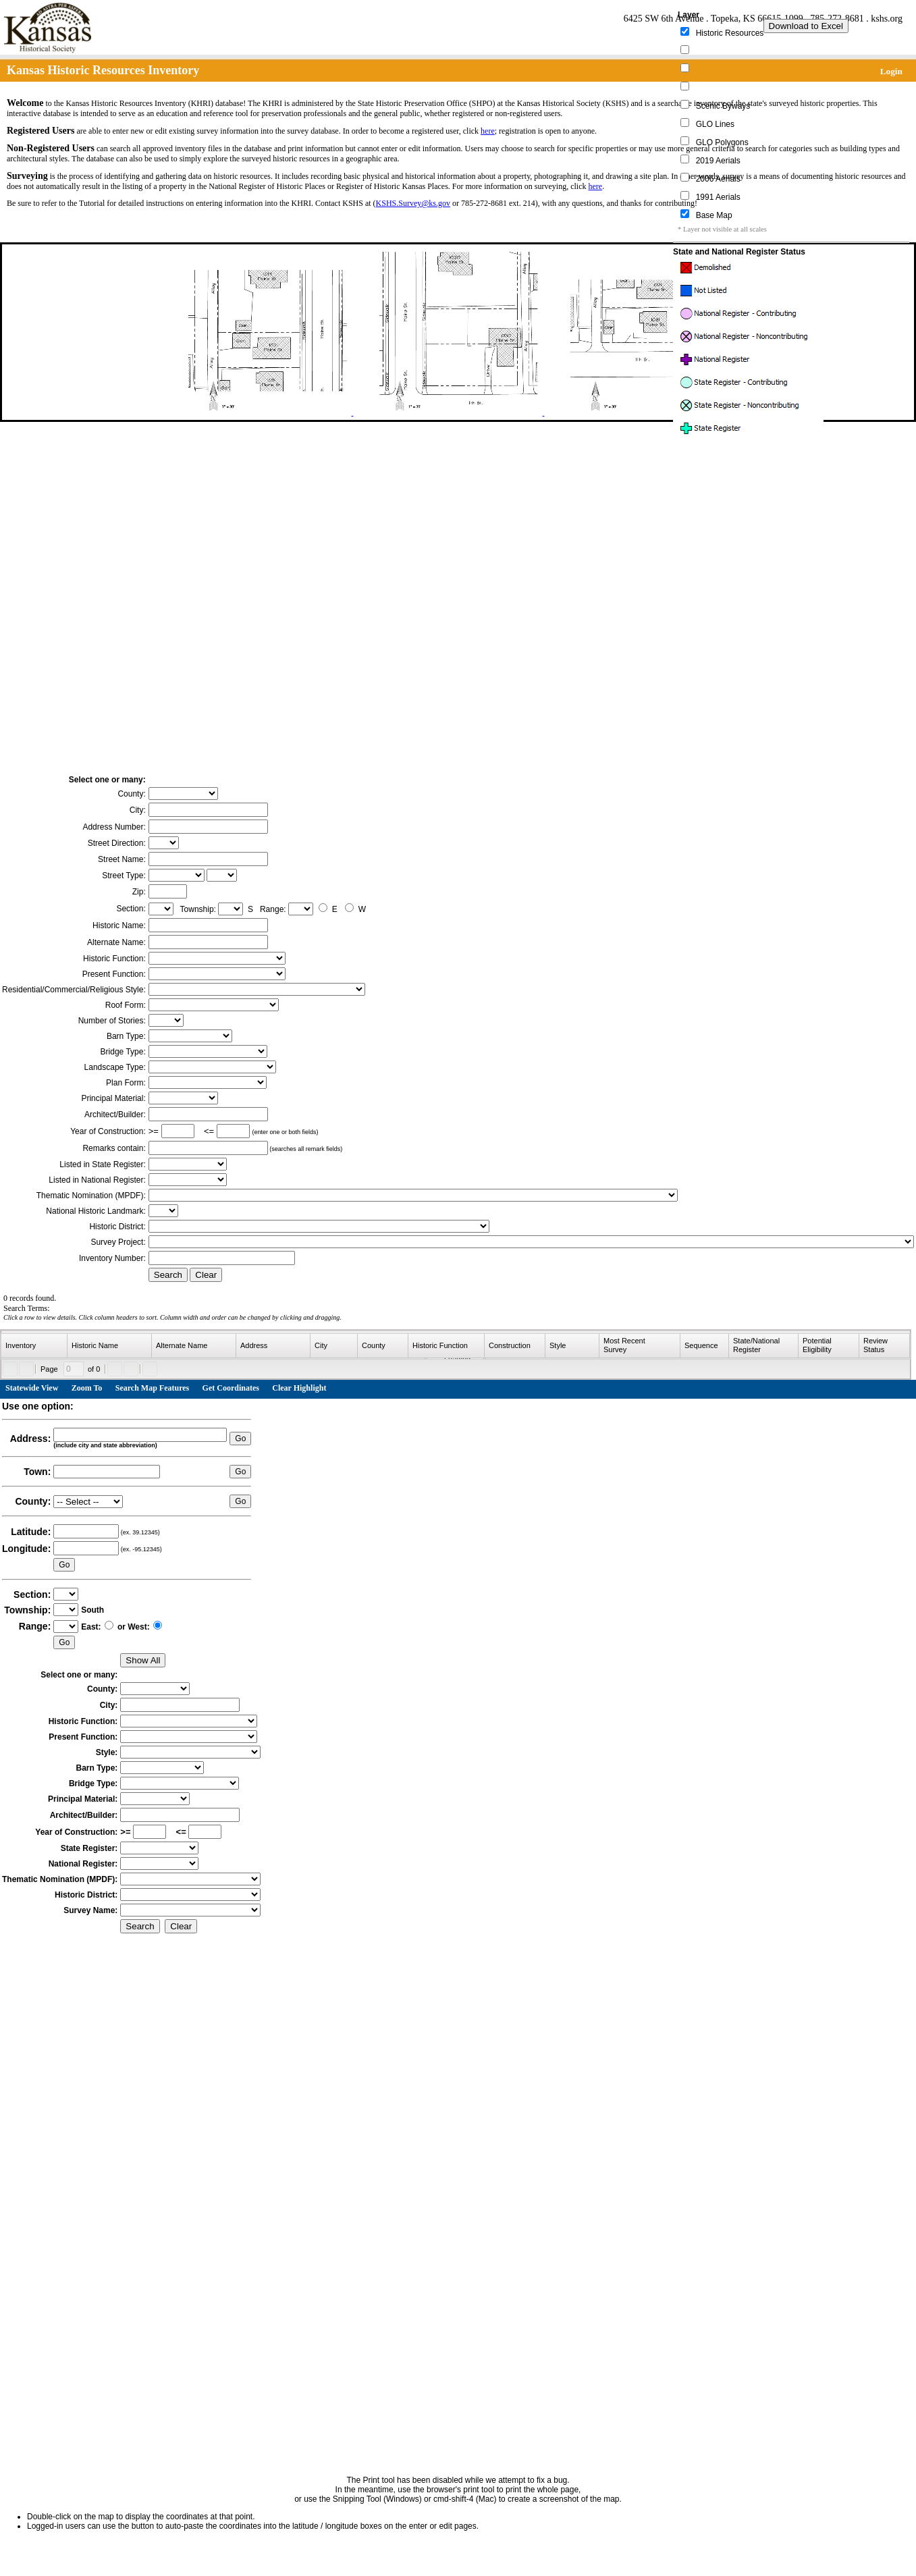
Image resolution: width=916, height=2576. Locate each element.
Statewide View (31, 1388)
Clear (206, 1275)
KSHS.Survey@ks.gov (413, 203)
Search (168, 1275)
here (488, 131)
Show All (143, 1660)
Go (240, 1438)
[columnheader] (34, 1346)
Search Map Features (152, 1388)
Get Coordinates (231, 1388)
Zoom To (87, 1388)
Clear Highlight (299, 1388)
